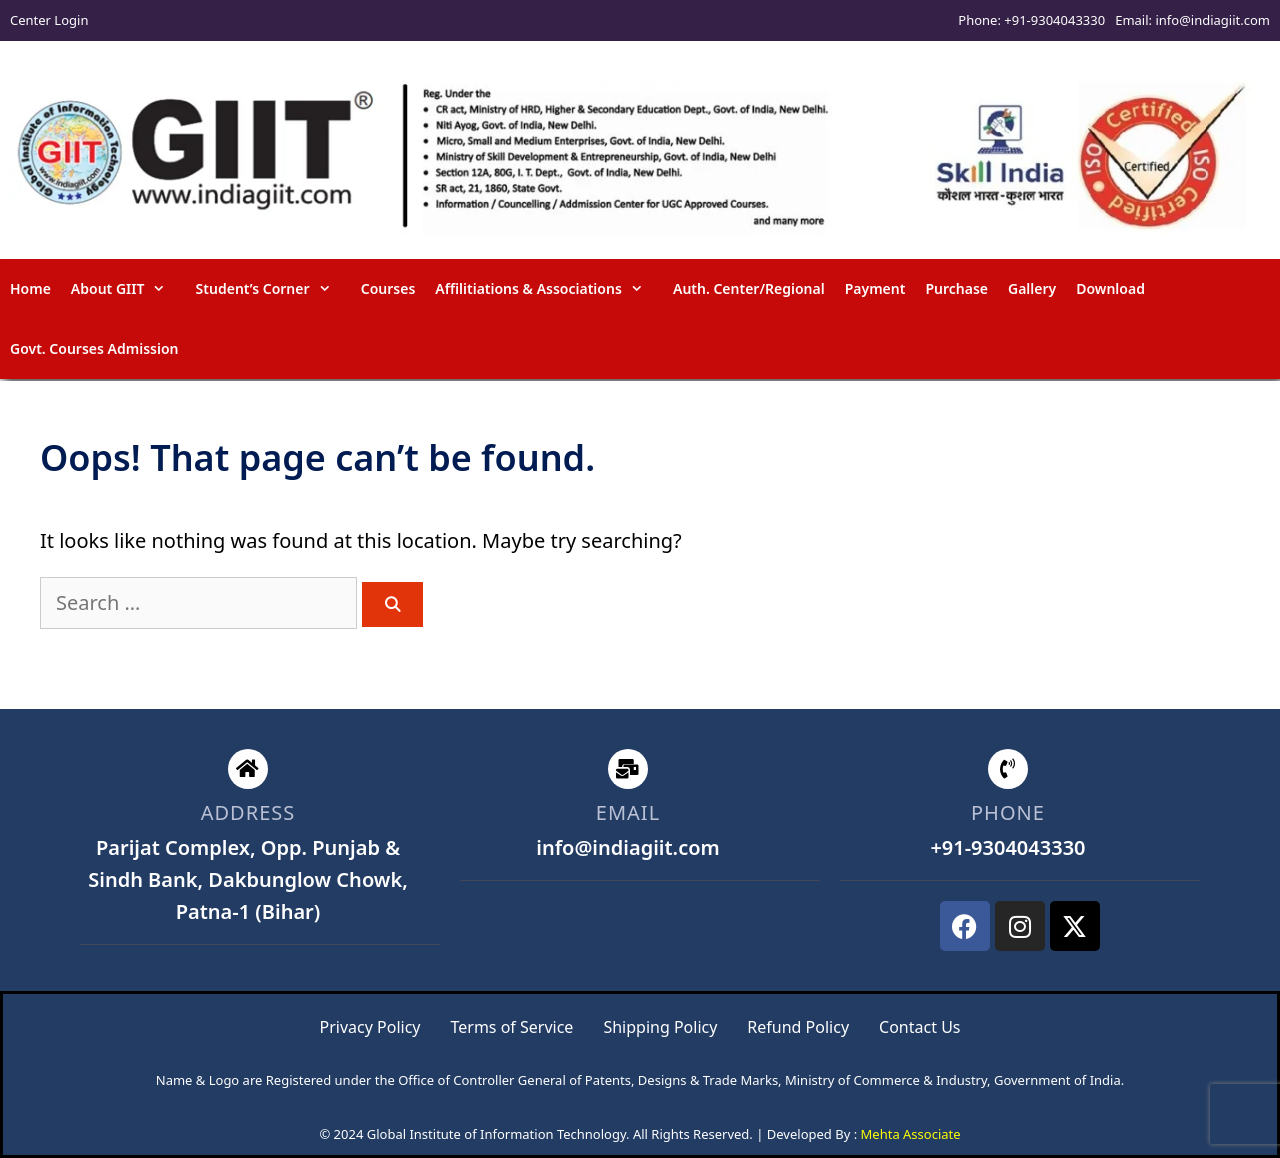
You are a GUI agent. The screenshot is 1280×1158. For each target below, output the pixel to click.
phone (1008, 812)
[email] (628, 769)
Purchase (956, 288)
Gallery (1032, 288)
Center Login (49, 20)
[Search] (392, 604)
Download (1110, 288)
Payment (875, 288)
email (628, 812)
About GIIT (128, 289)
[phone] (1008, 769)
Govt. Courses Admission (94, 348)
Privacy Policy (370, 1027)
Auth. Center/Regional (749, 288)
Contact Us (919, 1027)
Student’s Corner (273, 289)
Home (30, 288)
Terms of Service (511, 1027)
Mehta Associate (911, 1134)
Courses (388, 288)
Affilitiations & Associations (549, 289)
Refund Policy (798, 1027)
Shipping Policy (660, 1027)
